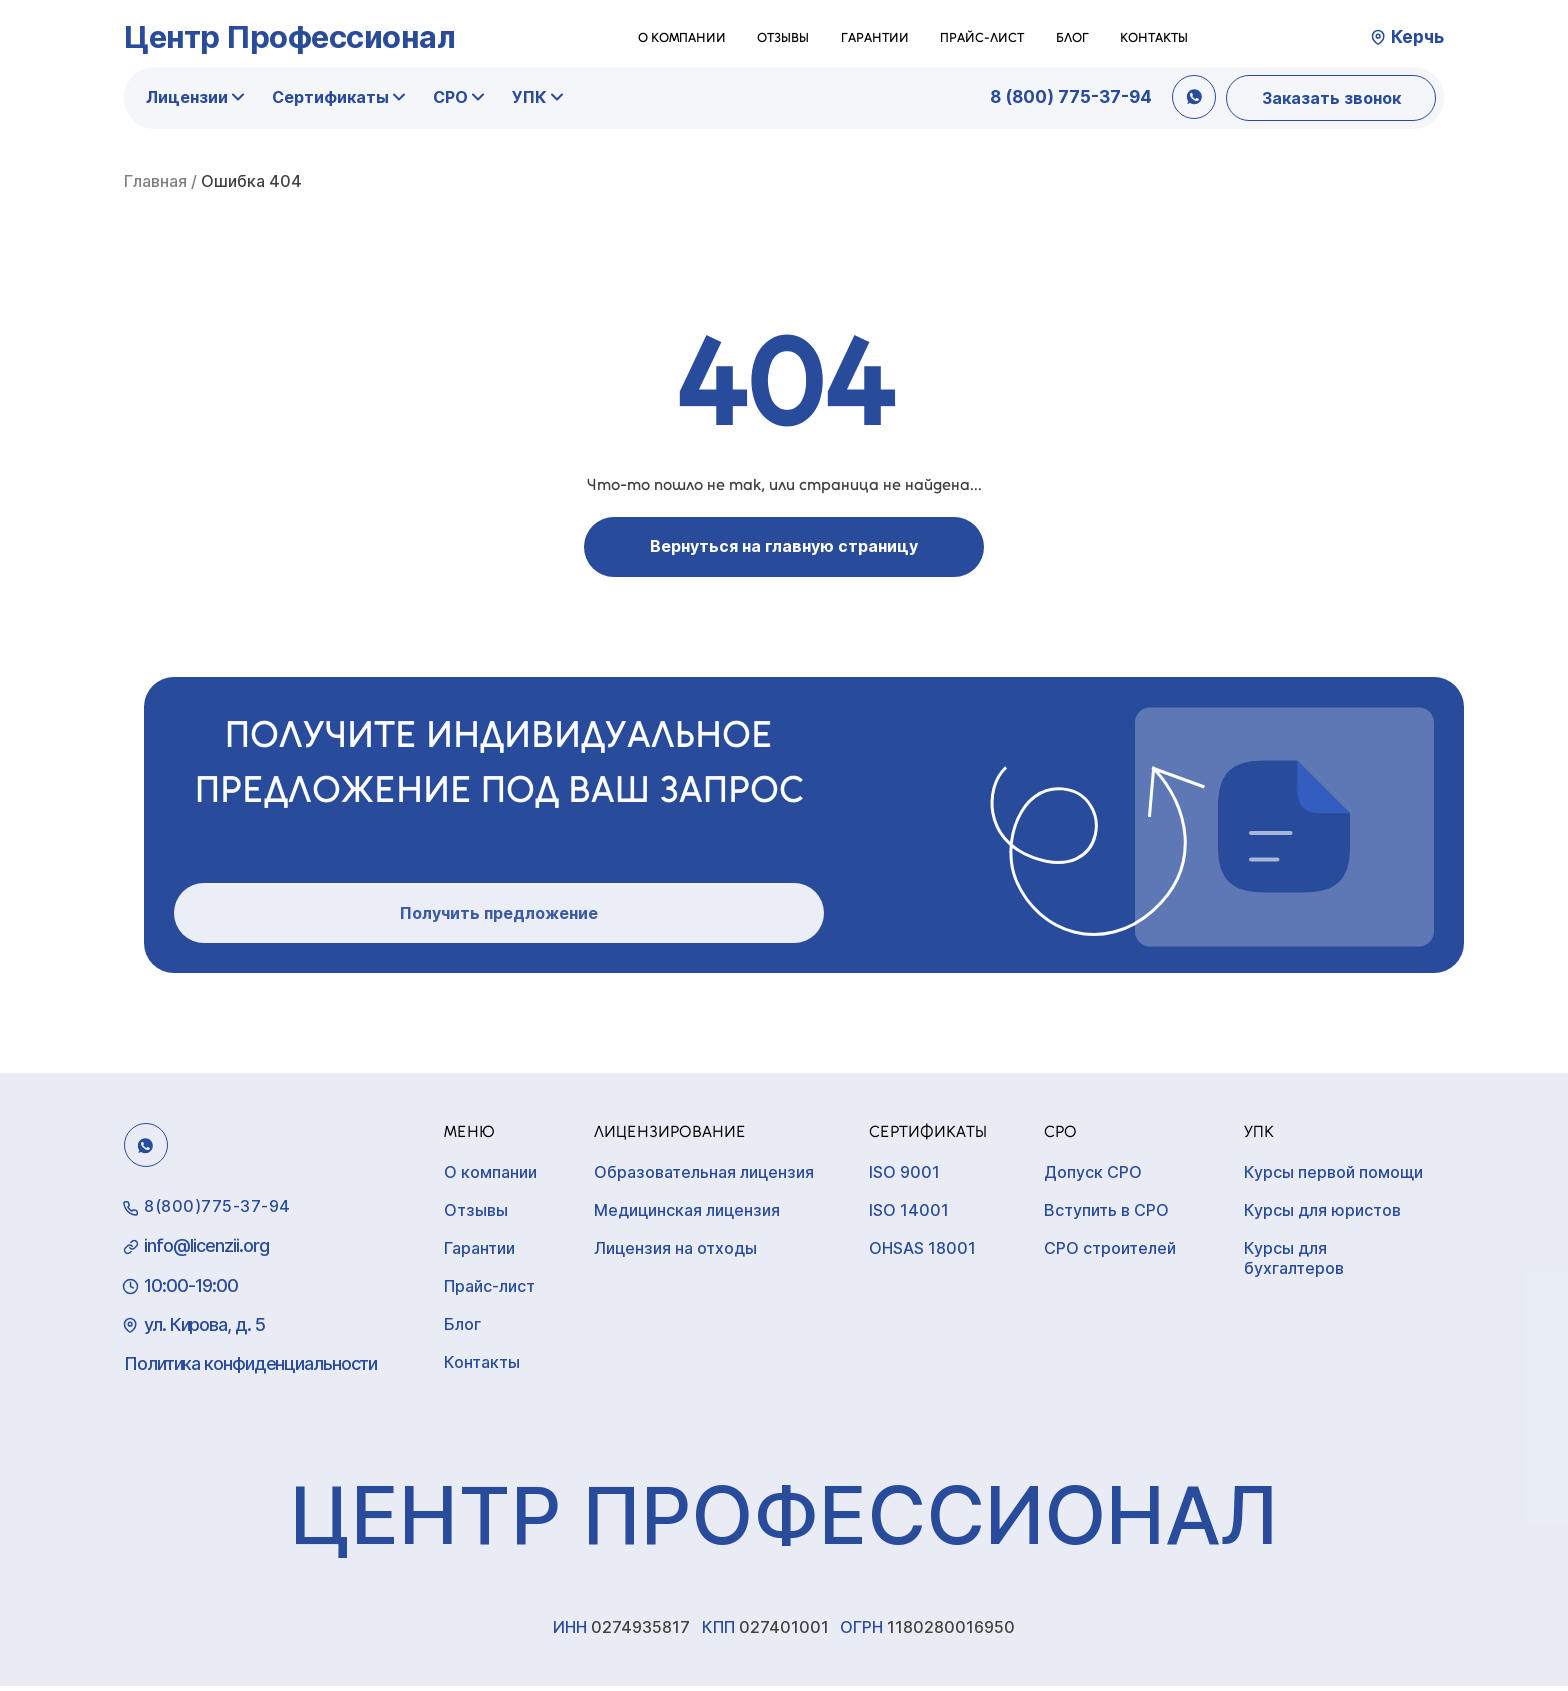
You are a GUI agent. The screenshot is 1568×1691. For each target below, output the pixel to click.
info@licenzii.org (206, 1250)
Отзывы (783, 37)
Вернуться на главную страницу (784, 546)
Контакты (1154, 37)
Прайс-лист (982, 37)
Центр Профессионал (289, 36)
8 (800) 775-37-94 (1071, 97)
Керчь (1417, 37)
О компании (682, 37)
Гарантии (875, 37)
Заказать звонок (1331, 98)
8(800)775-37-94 (217, 1211)
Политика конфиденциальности (250, 1368)
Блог (1072, 37)
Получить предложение (499, 918)
